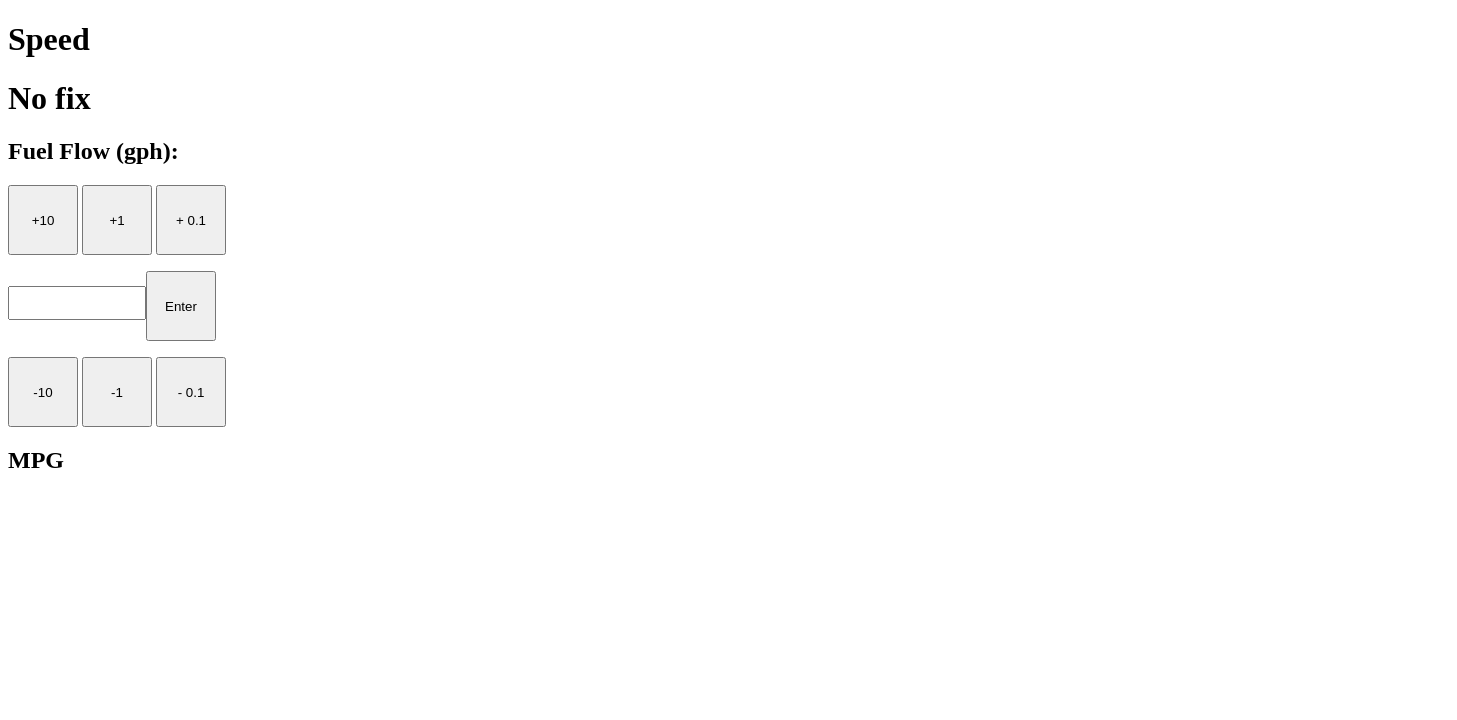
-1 (117, 392)
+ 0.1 (191, 220)
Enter (181, 306)
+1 (116, 220)
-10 (42, 392)
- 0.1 (191, 392)
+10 (43, 220)
